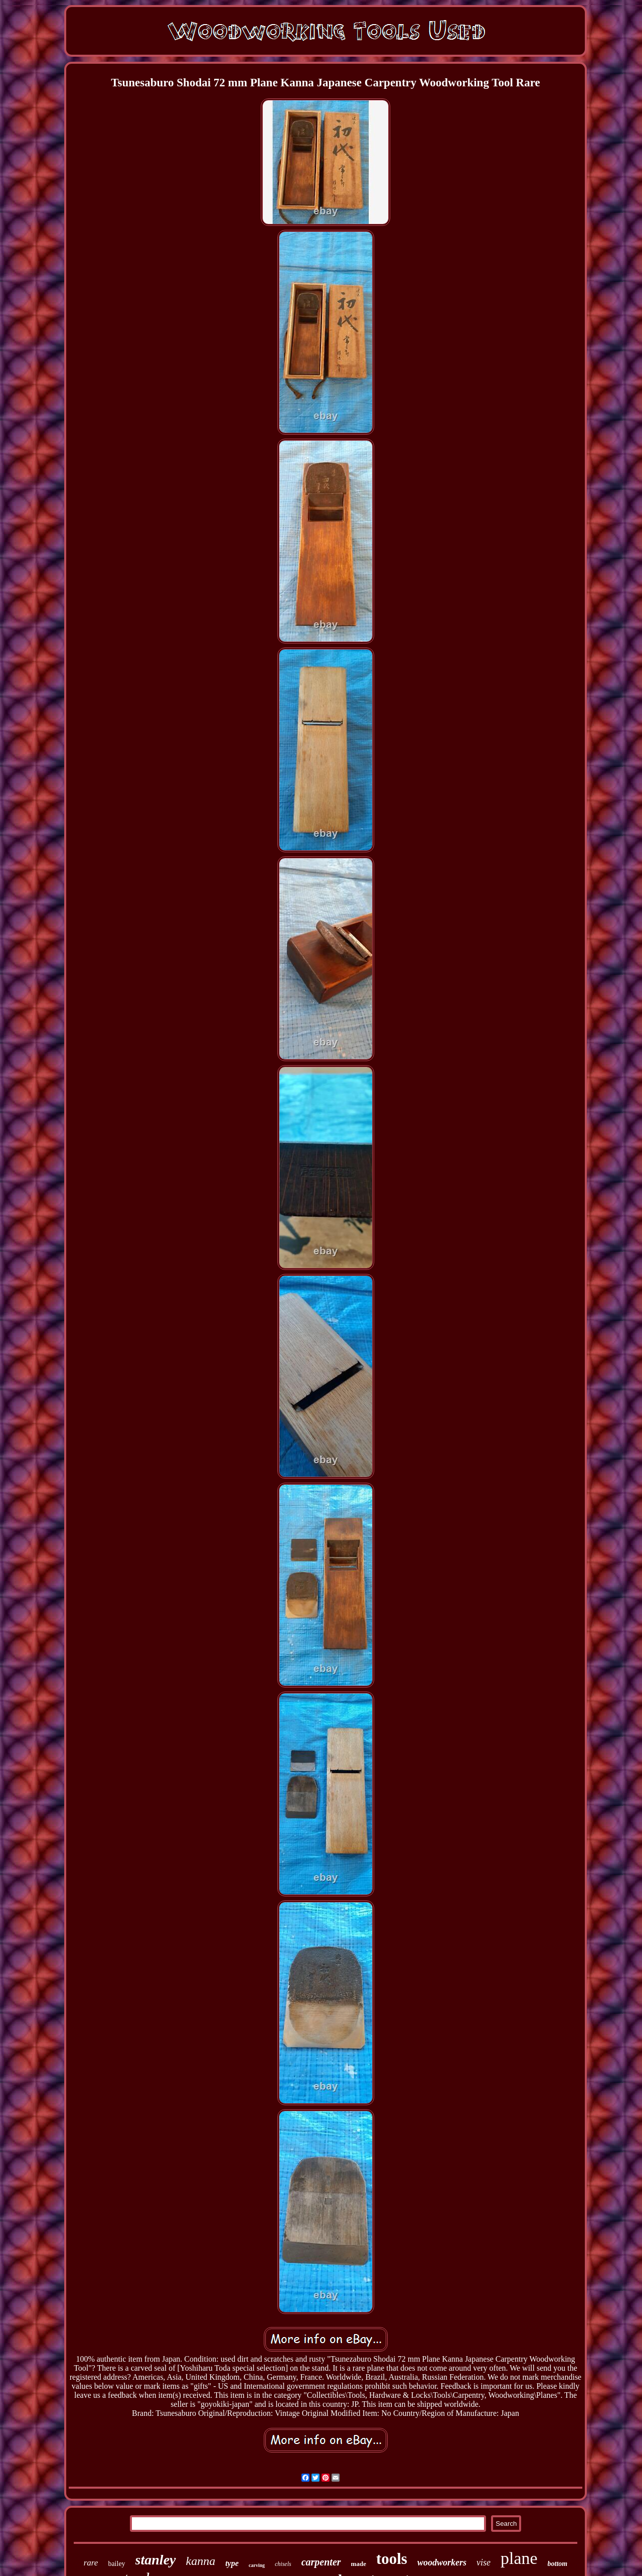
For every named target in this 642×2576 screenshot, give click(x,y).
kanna (201, 2560)
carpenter (321, 2561)
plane (519, 2558)
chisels (283, 2563)
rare (91, 2562)
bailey (116, 2563)
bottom (558, 2563)
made (358, 2563)
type (232, 2563)
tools (391, 2558)
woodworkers (441, 2562)
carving (257, 2565)
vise (483, 2562)
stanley (155, 2559)
